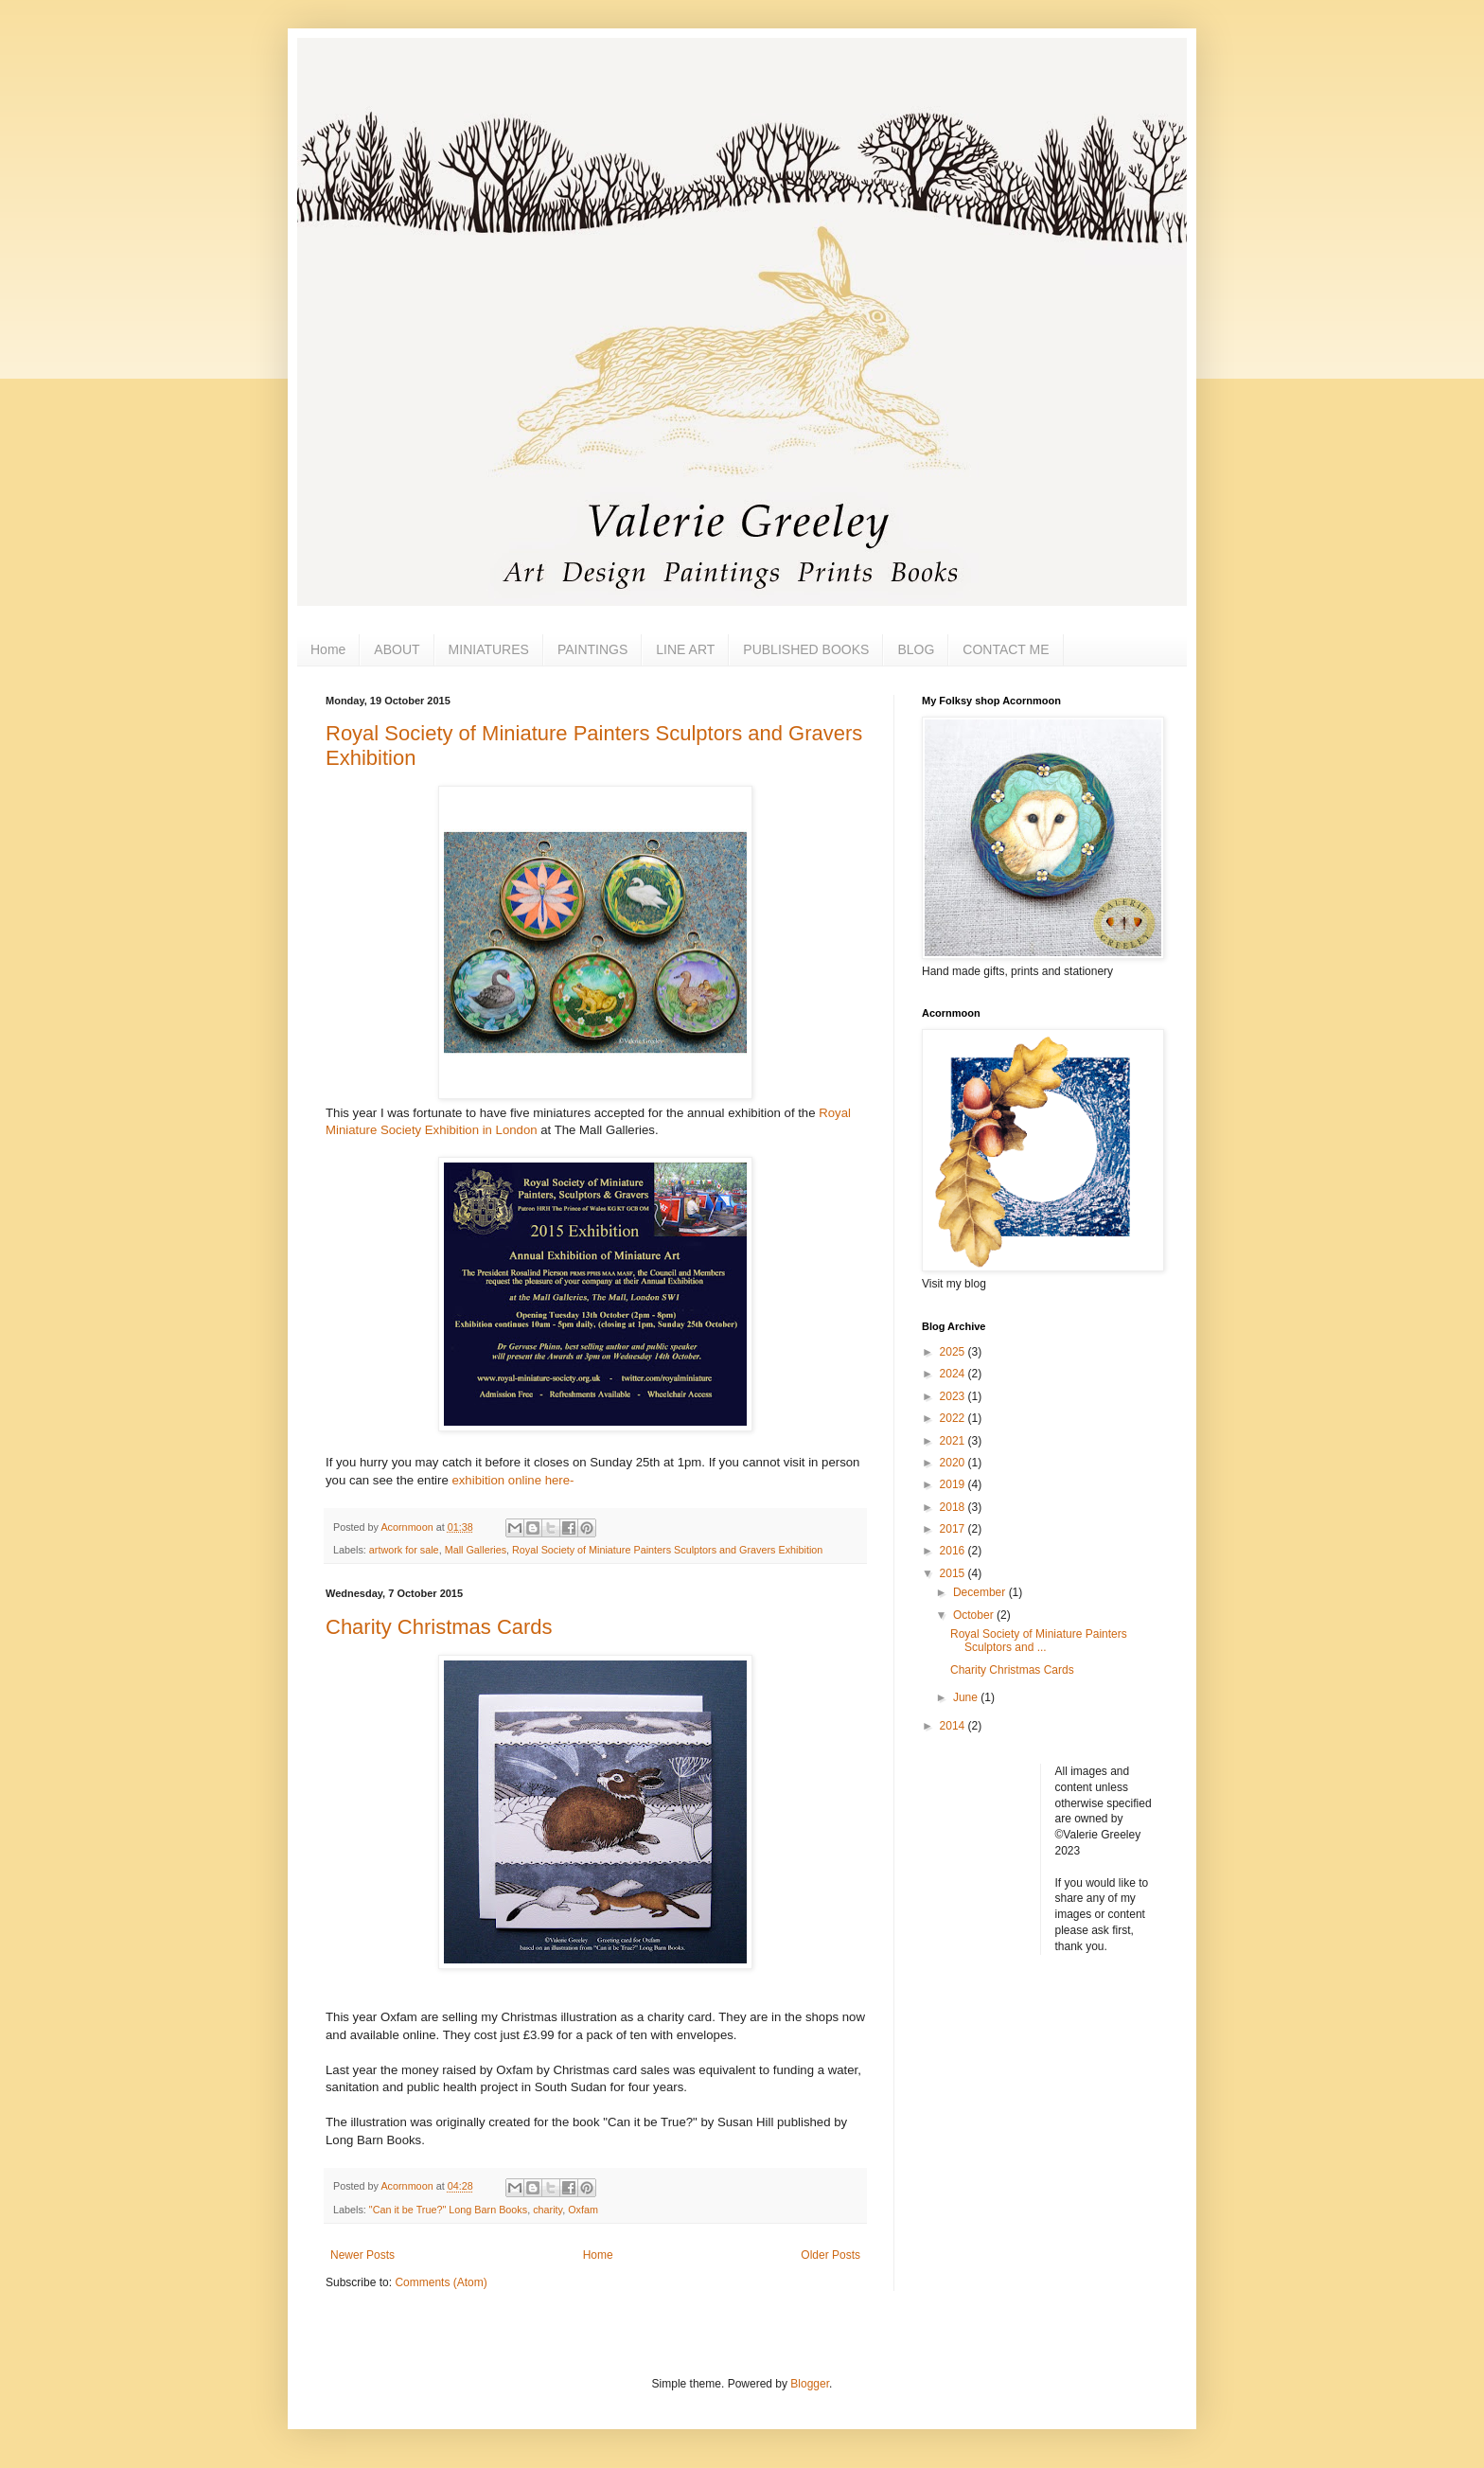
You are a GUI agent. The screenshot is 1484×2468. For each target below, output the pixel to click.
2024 (954, 1373)
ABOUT (396, 649)
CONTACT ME (1006, 649)
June (966, 1697)
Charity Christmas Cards (439, 1627)
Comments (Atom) (440, 2282)
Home (327, 649)
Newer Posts (362, 2255)
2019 (954, 1484)
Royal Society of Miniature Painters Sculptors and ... (1038, 1640)
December (981, 1592)
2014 (954, 1725)
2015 (954, 1573)
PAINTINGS (592, 649)
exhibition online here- (512, 1480)
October (975, 1615)
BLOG (915, 649)
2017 (954, 1529)
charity (547, 2209)
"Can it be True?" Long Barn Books (448, 2209)
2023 (954, 1396)
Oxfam (583, 2209)
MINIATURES (489, 649)
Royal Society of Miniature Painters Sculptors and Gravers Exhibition (667, 1549)
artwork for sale (404, 1549)
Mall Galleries (475, 1549)
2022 (954, 1418)
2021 (954, 1440)
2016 (954, 1550)
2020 (954, 1462)
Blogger (809, 2383)
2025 (954, 1351)
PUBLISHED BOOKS (806, 649)
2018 (954, 1507)
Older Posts (830, 2255)
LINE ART (685, 649)
